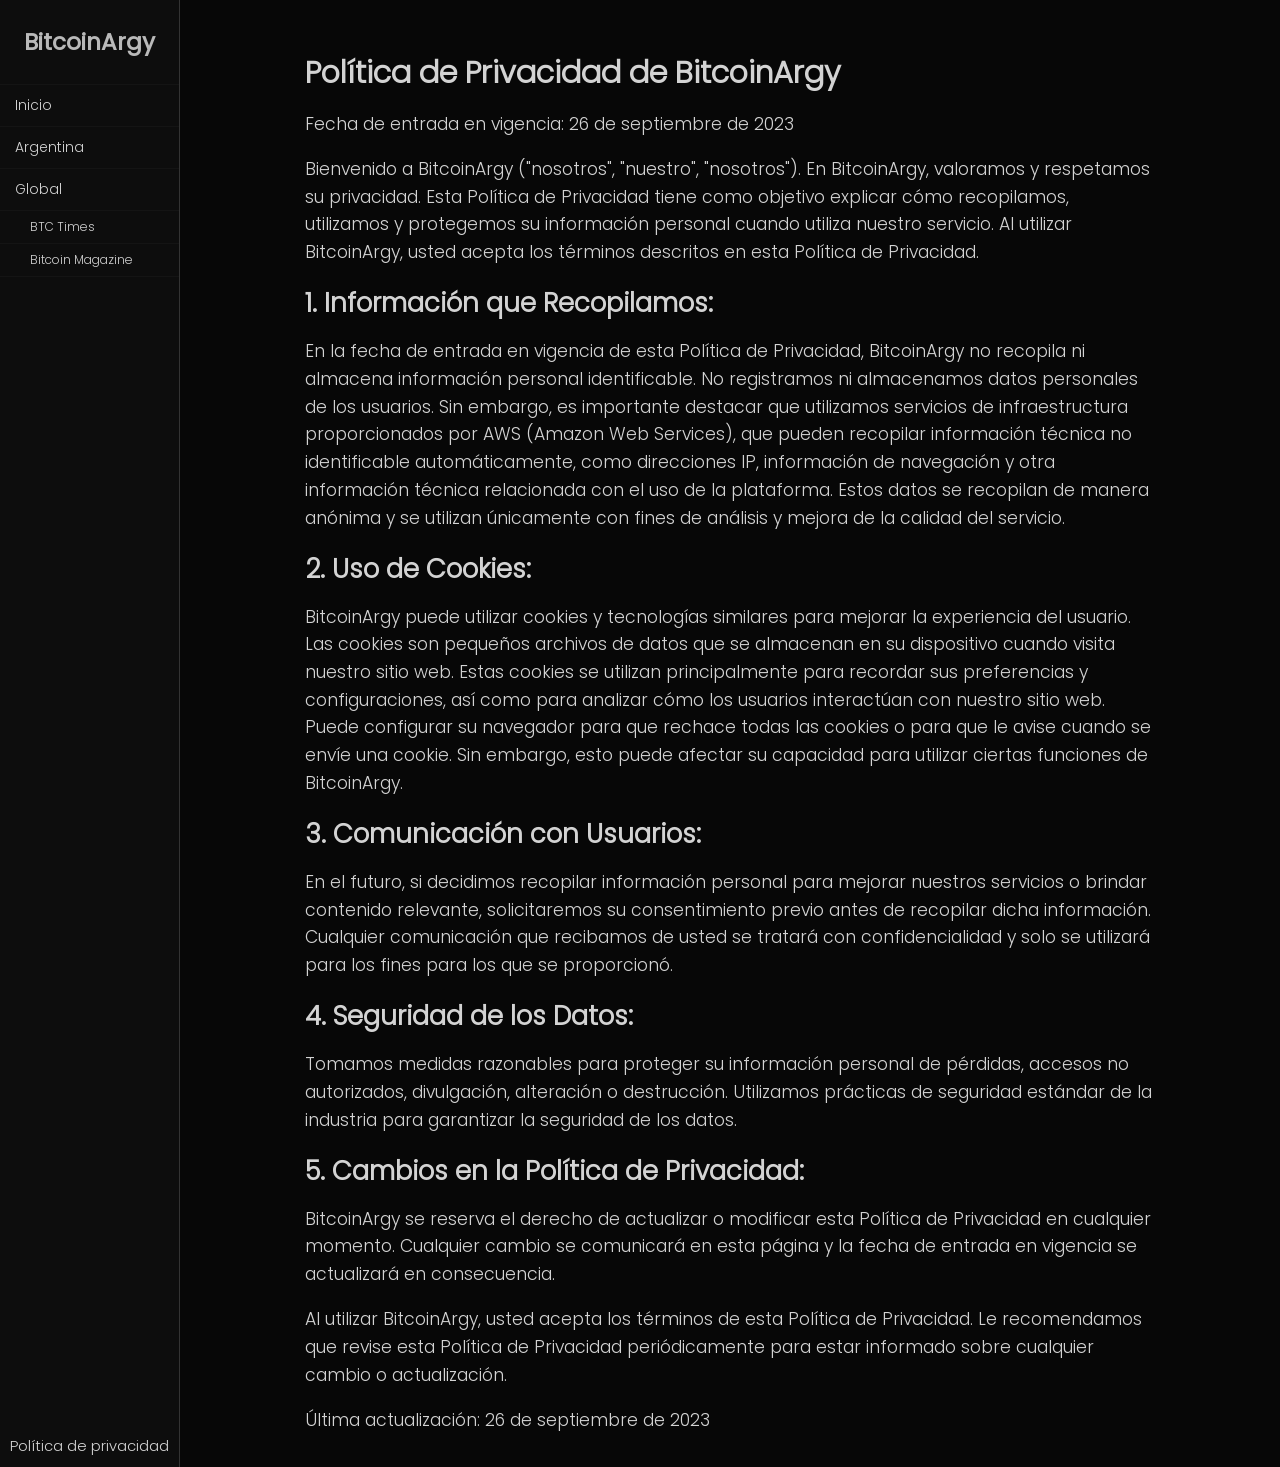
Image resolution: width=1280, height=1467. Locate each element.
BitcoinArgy (89, 42)
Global (38, 189)
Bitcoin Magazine (81, 259)
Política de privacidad (89, 1446)
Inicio (33, 105)
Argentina (49, 147)
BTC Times (62, 226)
